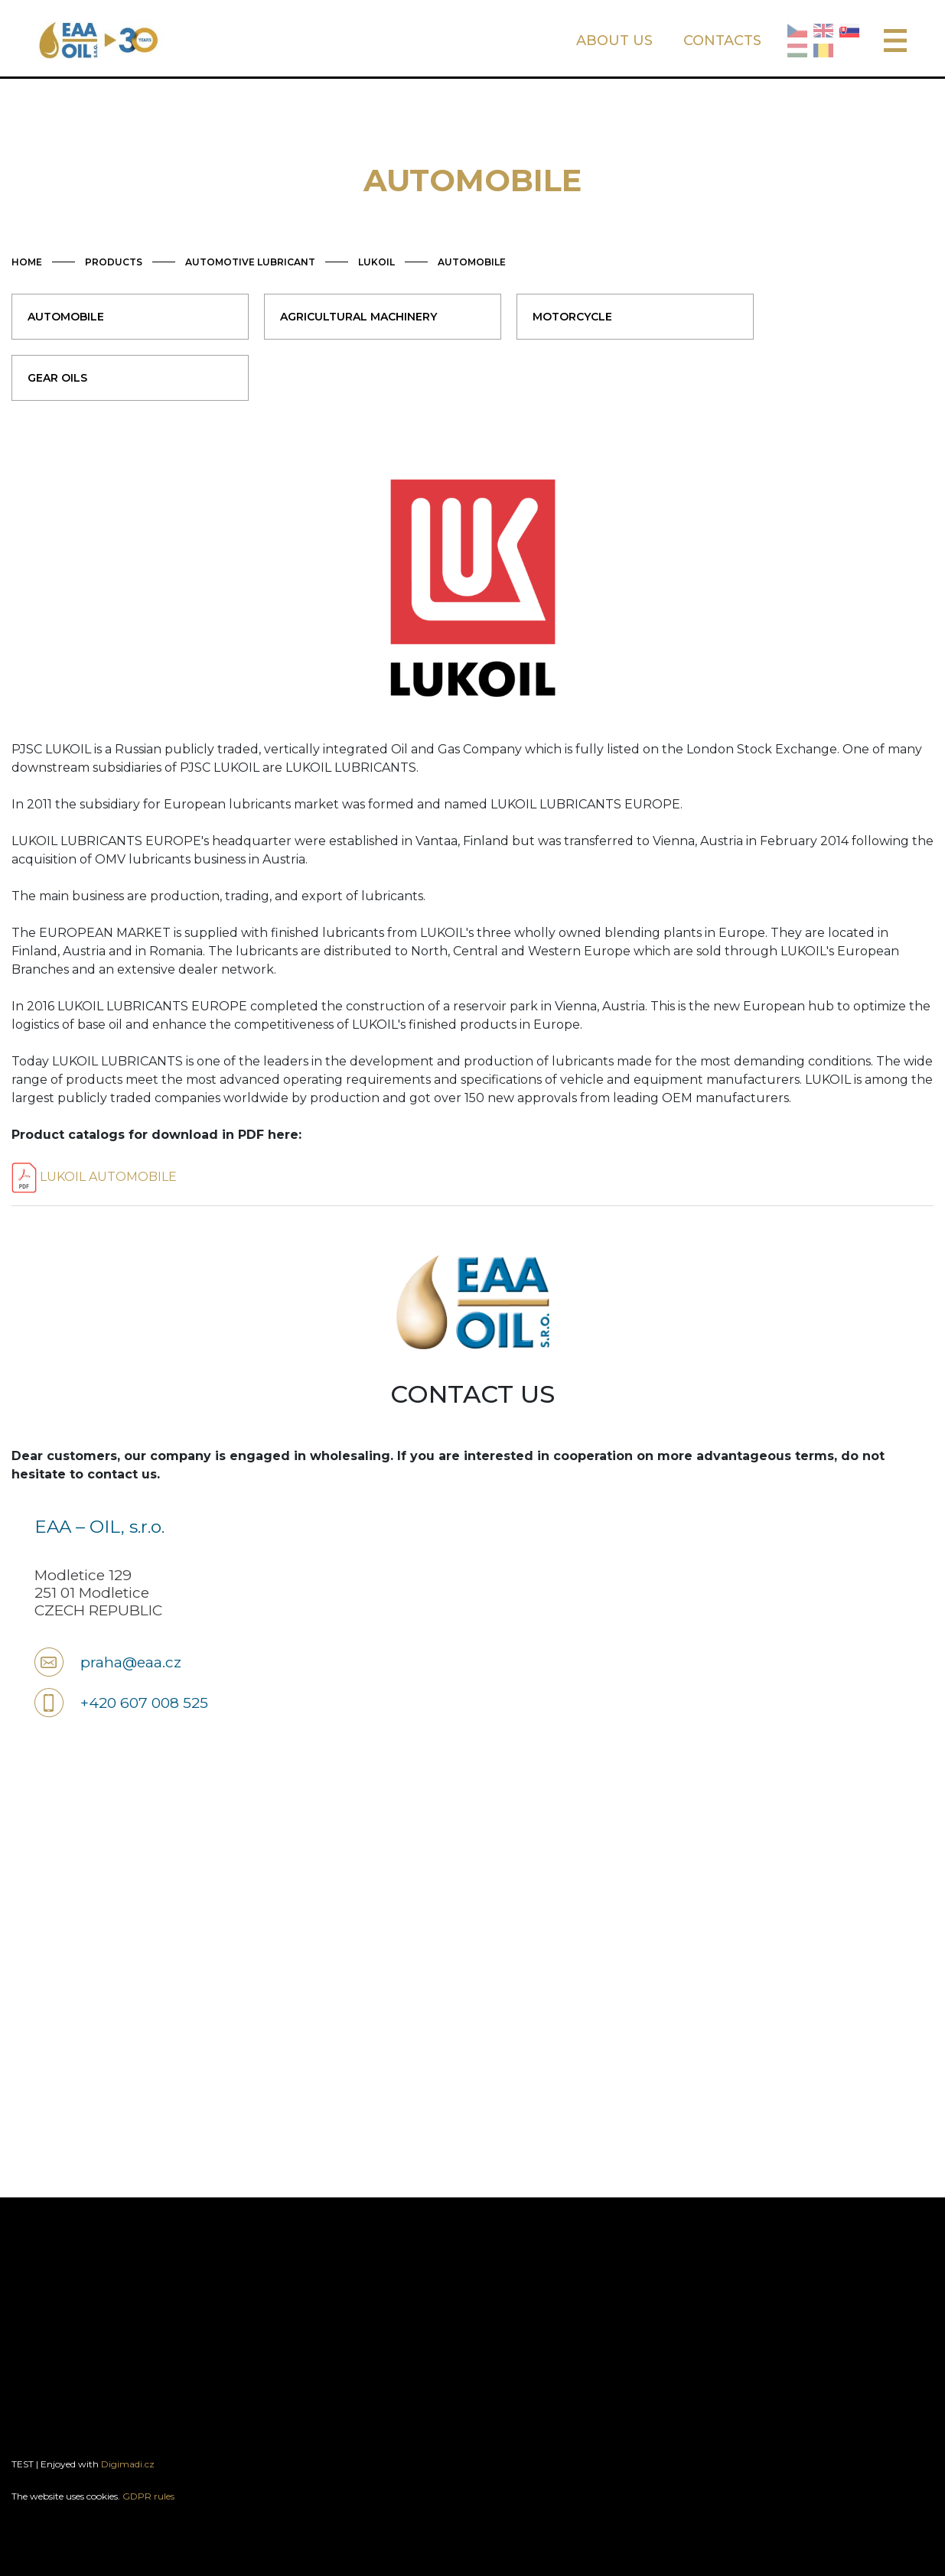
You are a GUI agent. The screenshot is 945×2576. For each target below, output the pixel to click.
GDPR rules (148, 2496)
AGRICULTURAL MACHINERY (358, 317)
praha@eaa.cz (130, 1662)
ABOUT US (614, 40)
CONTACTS (722, 40)
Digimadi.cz (128, 2464)
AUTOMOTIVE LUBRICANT (250, 262)
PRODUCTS (113, 262)
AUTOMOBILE (472, 262)
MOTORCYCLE (572, 317)
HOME (26, 262)
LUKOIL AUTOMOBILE (94, 1176)
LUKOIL (376, 262)
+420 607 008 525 (144, 1703)
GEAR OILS (57, 378)
